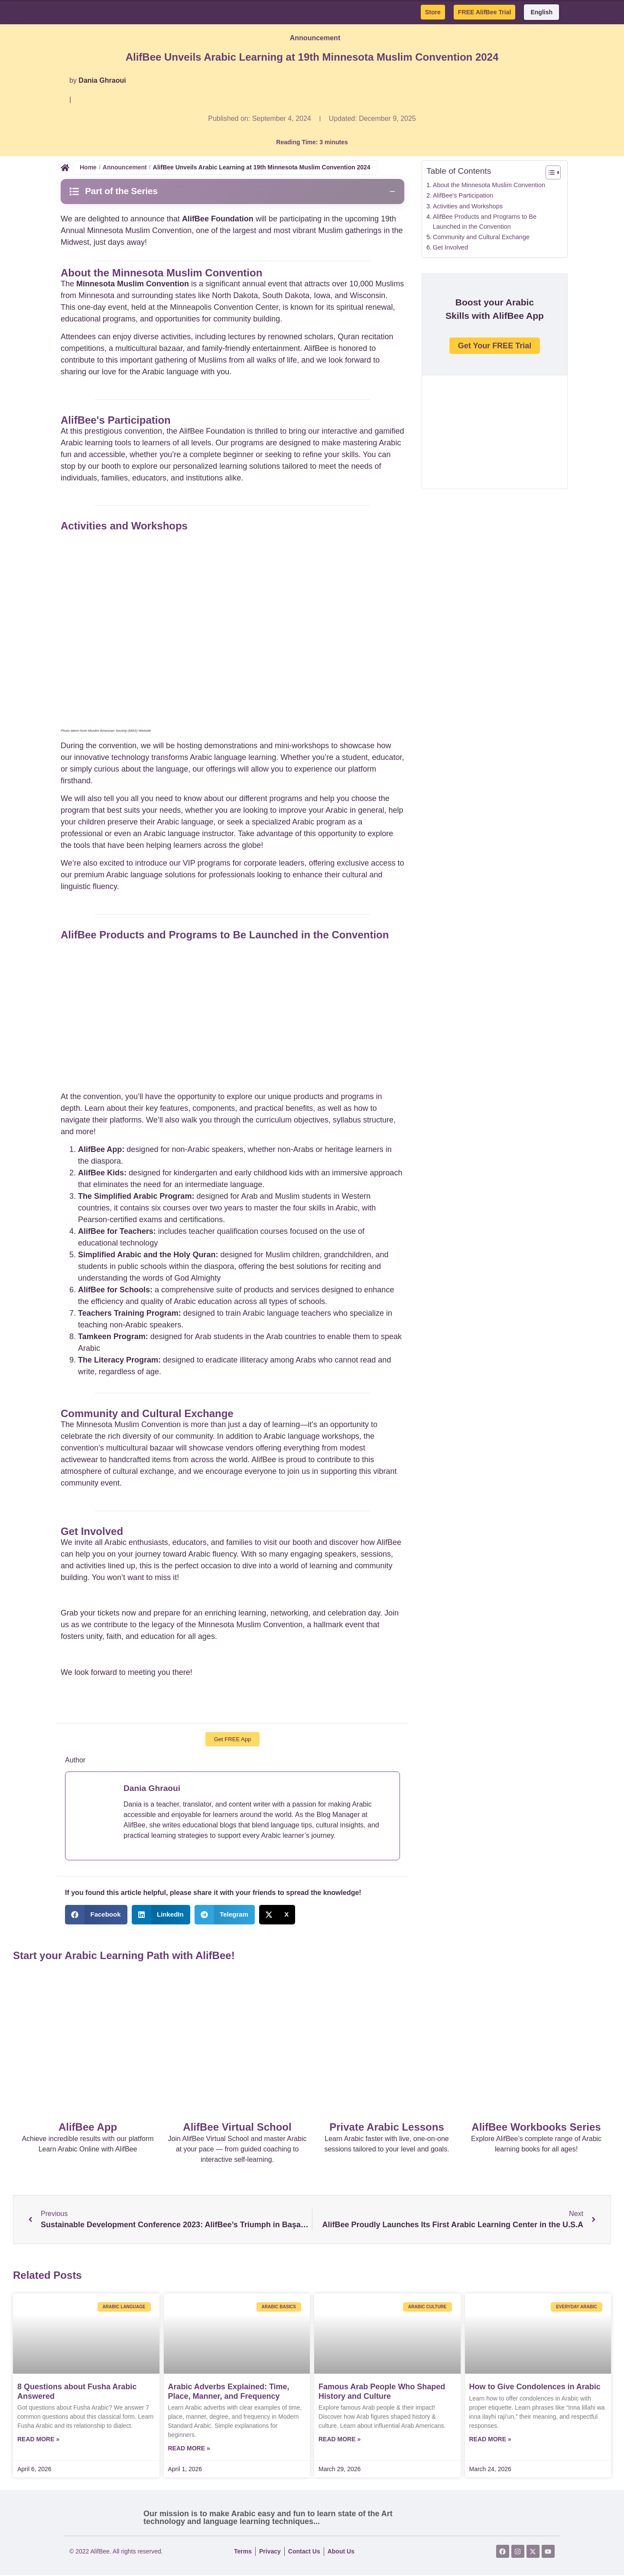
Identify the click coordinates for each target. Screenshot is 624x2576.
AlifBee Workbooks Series (536, 2128)
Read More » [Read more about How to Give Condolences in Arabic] (490, 2439)
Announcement (315, 38)
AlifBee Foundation (218, 218)
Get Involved (450, 247)
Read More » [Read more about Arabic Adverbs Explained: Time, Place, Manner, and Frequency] (189, 2449)
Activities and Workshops (468, 206)
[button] (96, 1915)
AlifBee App (87, 2128)
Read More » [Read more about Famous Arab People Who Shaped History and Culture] (339, 2439)
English (541, 12)
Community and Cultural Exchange (481, 237)
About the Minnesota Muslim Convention (489, 185)
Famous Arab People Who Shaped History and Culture (381, 2392)
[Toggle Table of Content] (549, 172)
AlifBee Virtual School (237, 2128)
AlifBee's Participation (463, 195)
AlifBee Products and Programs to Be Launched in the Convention (484, 221)
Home (88, 167)
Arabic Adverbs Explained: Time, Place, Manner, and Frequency (228, 2392)
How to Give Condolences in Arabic (535, 2387)
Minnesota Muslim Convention (132, 284)
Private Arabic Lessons (386, 2128)
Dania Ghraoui (102, 80)
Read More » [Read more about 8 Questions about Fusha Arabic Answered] (38, 2439)
